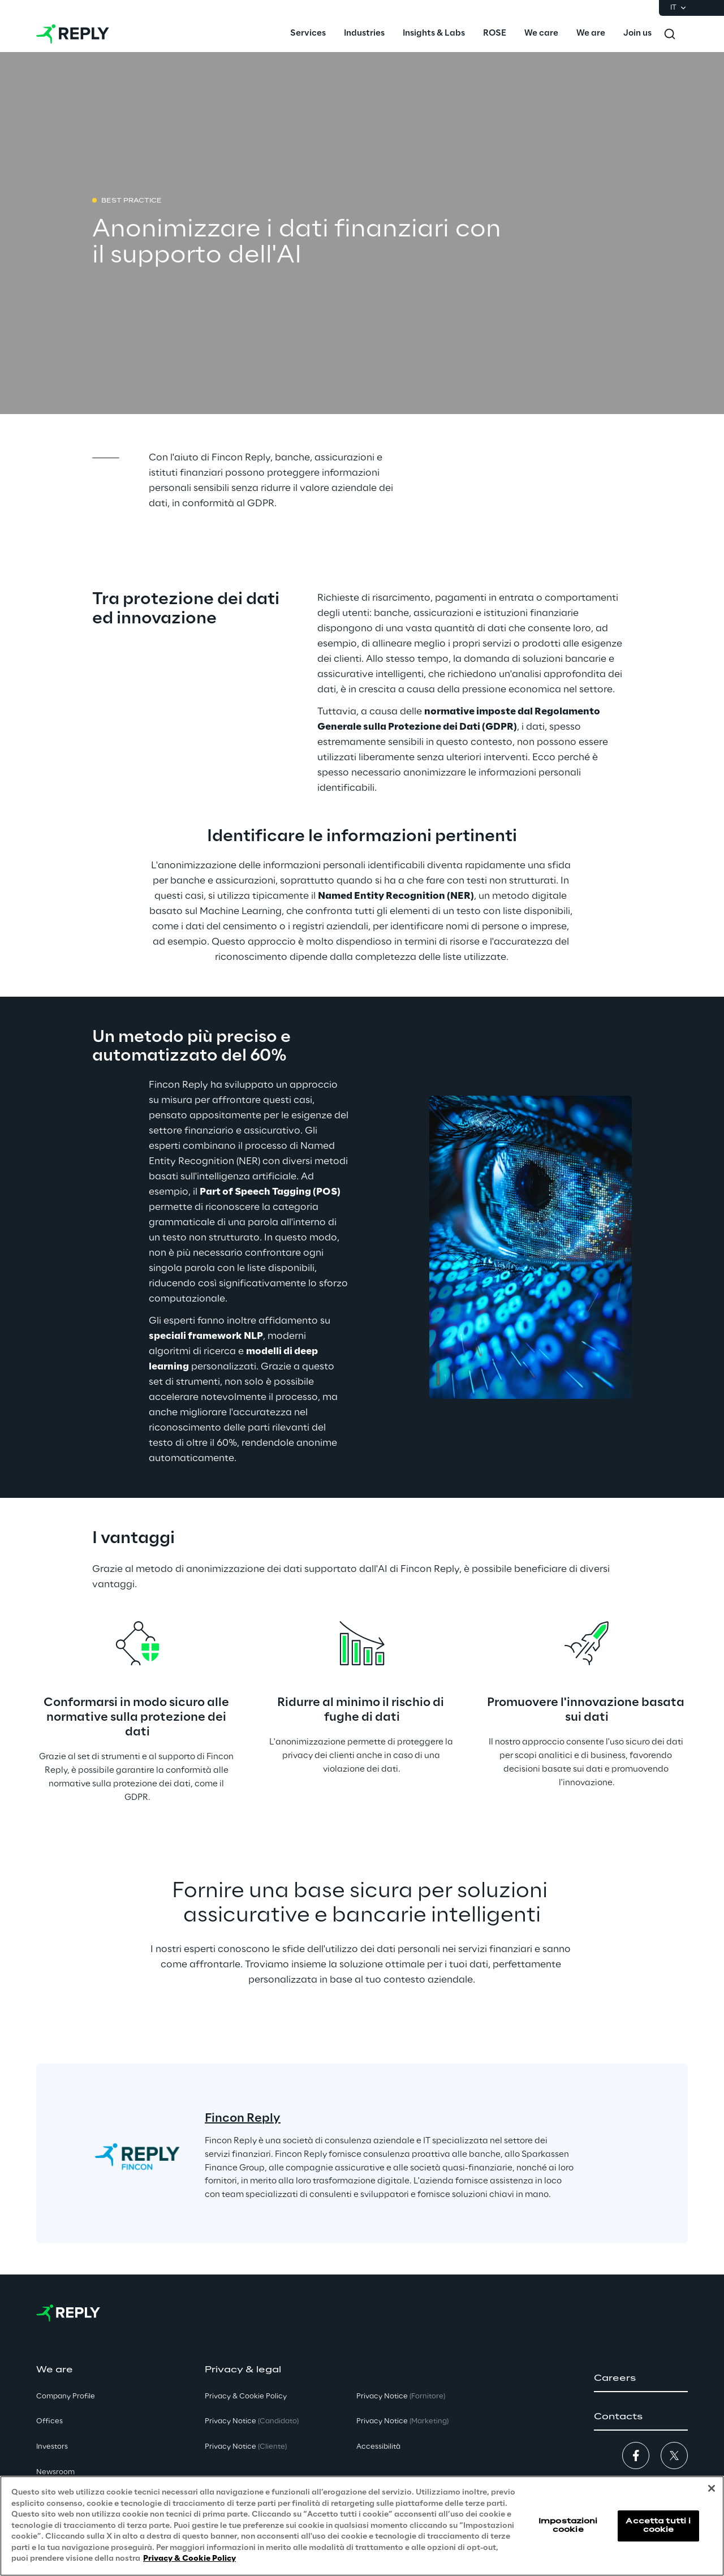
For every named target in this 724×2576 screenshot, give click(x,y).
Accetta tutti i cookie (658, 2525)
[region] (362, 2526)
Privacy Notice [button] (252, 2421)
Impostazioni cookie (567, 2525)
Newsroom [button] (55, 2472)
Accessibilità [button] (378, 2446)
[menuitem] (308, 34)
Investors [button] (52, 2446)
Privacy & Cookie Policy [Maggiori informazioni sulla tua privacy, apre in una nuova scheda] (189, 2559)
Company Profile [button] (65, 2396)
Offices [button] (49, 2421)
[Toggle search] (670, 34)
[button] (641, 2378)
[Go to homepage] (72, 34)
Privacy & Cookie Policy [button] (246, 2396)
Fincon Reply (243, 2118)
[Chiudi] (711, 2488)
